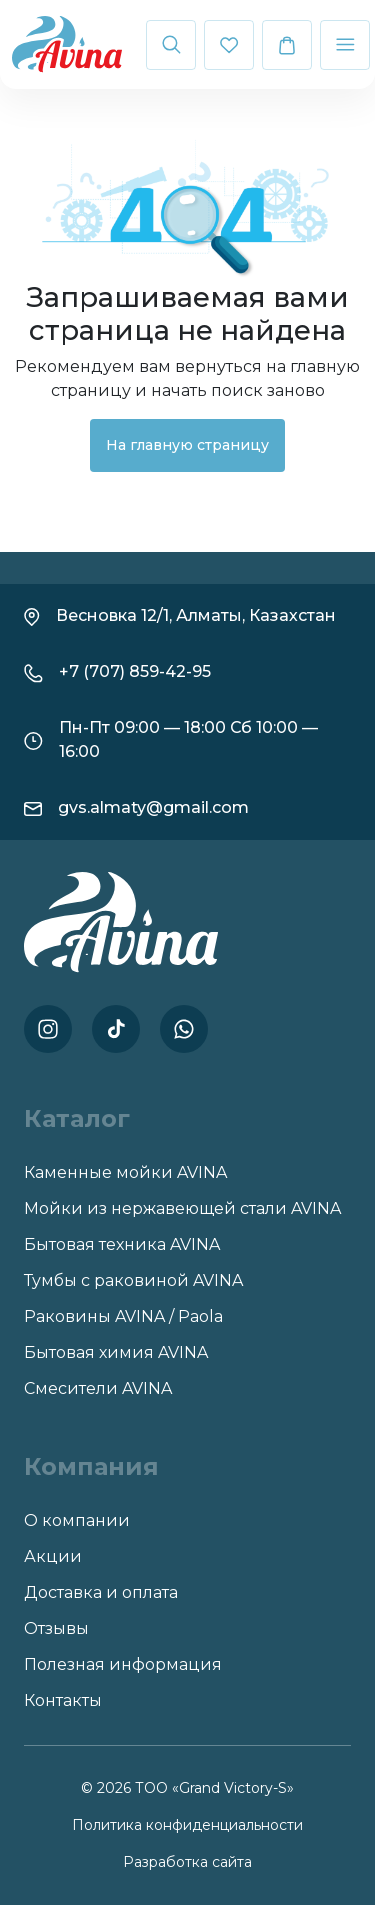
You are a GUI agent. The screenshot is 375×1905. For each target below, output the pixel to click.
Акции (53, 1556)
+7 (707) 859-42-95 (135, 671)
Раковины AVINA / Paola (123, 1316)
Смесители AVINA (98, 1388)
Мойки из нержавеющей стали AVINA (182, 1208)
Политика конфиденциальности (187, 1825)
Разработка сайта (187, 1862)
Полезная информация (123, 1664)
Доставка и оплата (101, 1592)
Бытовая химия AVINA (116, 1352)
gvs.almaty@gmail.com (153, 807)
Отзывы (56, 1628)
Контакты (63, 1700)
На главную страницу (187, 445)
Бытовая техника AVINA (122, 1244)
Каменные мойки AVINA (125, 1172)
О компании (77, 1520)
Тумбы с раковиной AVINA (133, 1280)
